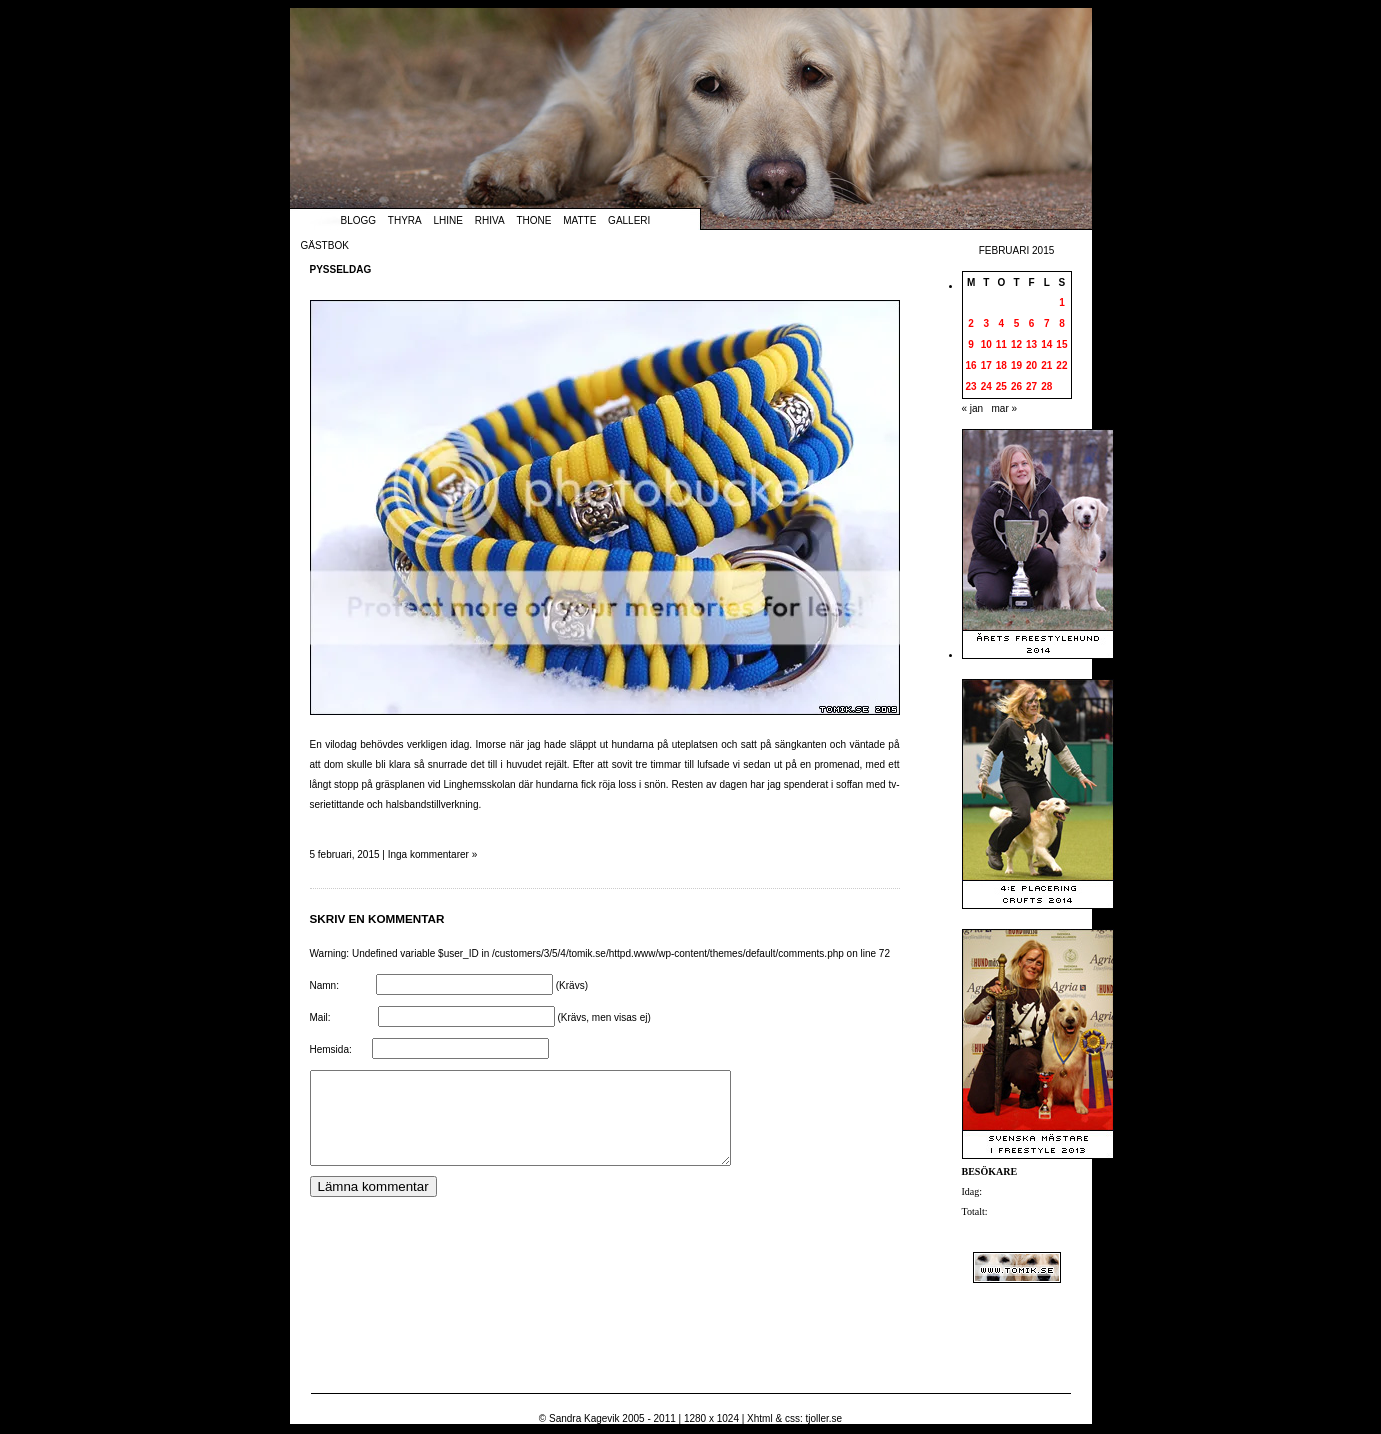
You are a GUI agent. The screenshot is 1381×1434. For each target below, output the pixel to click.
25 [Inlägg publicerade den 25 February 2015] (1001, 386)
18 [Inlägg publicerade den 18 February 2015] (1001, 365)
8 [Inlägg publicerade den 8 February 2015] (1062, 323)
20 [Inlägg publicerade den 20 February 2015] (1031, 365)
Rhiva (490, 220)
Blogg (359, 220)
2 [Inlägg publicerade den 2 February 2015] (971, 323)
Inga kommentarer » (433, 854)
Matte (579, 220)
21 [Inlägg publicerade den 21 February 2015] (1046, 365)
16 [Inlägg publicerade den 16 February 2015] (971, 365)
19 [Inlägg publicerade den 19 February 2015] (1016, 365)
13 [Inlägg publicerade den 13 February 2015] (1031, 344)
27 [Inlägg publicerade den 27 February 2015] (1031, 386)
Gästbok (325, 245)
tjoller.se (823, 1418)
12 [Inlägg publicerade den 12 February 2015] (1016, 344)
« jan (973, 408)
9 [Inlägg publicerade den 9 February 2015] (971, 344)
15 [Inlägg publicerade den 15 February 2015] (1061, 344)
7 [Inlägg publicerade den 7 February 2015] (1047, 323)
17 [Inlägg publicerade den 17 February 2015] (986, 365)
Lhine (448, 220)
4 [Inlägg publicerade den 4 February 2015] (1002, 323)
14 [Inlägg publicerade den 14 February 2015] (1046, 344)
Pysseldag (341, 269)
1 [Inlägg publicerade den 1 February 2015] (1062, 302)
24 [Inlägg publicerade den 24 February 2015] (986, 386)
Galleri (629, 220)
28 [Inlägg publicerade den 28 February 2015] (1046, 386)
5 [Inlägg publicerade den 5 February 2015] (1017, 323)
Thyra (405, 220)
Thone (533, 220)
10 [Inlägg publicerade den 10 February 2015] (986, 344)
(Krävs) (572, 985)
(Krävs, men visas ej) (603, 1017)
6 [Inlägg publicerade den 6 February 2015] (1032, 323)
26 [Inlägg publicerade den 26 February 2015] (1016, 386)
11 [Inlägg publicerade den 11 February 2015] (1001, 344)
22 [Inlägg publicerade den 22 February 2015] (1061, 365)
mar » (1005, 408)
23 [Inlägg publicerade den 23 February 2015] (971, 386)
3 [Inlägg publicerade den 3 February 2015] (986, 323)
